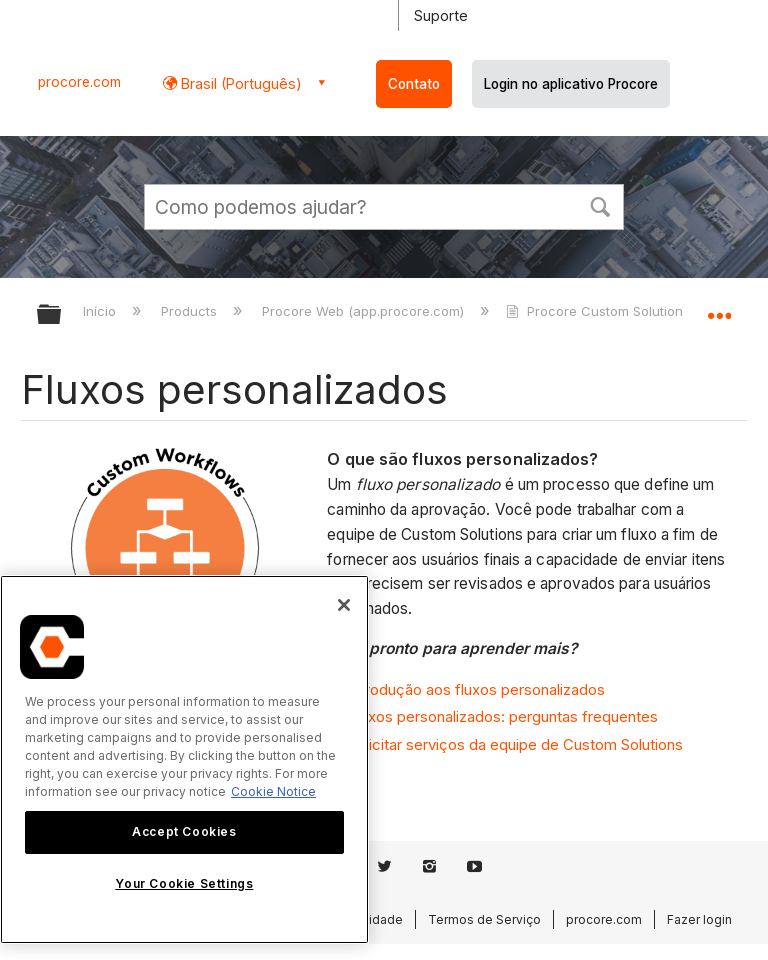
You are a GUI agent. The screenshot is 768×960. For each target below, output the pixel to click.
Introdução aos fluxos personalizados (476, 689)
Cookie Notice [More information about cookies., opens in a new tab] (273, 791)
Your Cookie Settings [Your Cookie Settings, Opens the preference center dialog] (184, 883)
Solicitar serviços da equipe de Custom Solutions (515, 744)
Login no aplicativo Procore (571, 84)
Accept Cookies (184, 831)
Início (101, 311)
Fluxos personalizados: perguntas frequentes (503, 716)
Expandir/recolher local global (719, 308)
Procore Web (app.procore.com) (365, 311)
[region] (184, 759)
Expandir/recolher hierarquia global (62, 315)
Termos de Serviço (484, 919)
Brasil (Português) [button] (239, 83)
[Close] (344, 605)
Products (191, 311)
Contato (414, 84)
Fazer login (699, 919)
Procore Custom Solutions (599, 311)
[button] (600, 205)
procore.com (79, 82)
